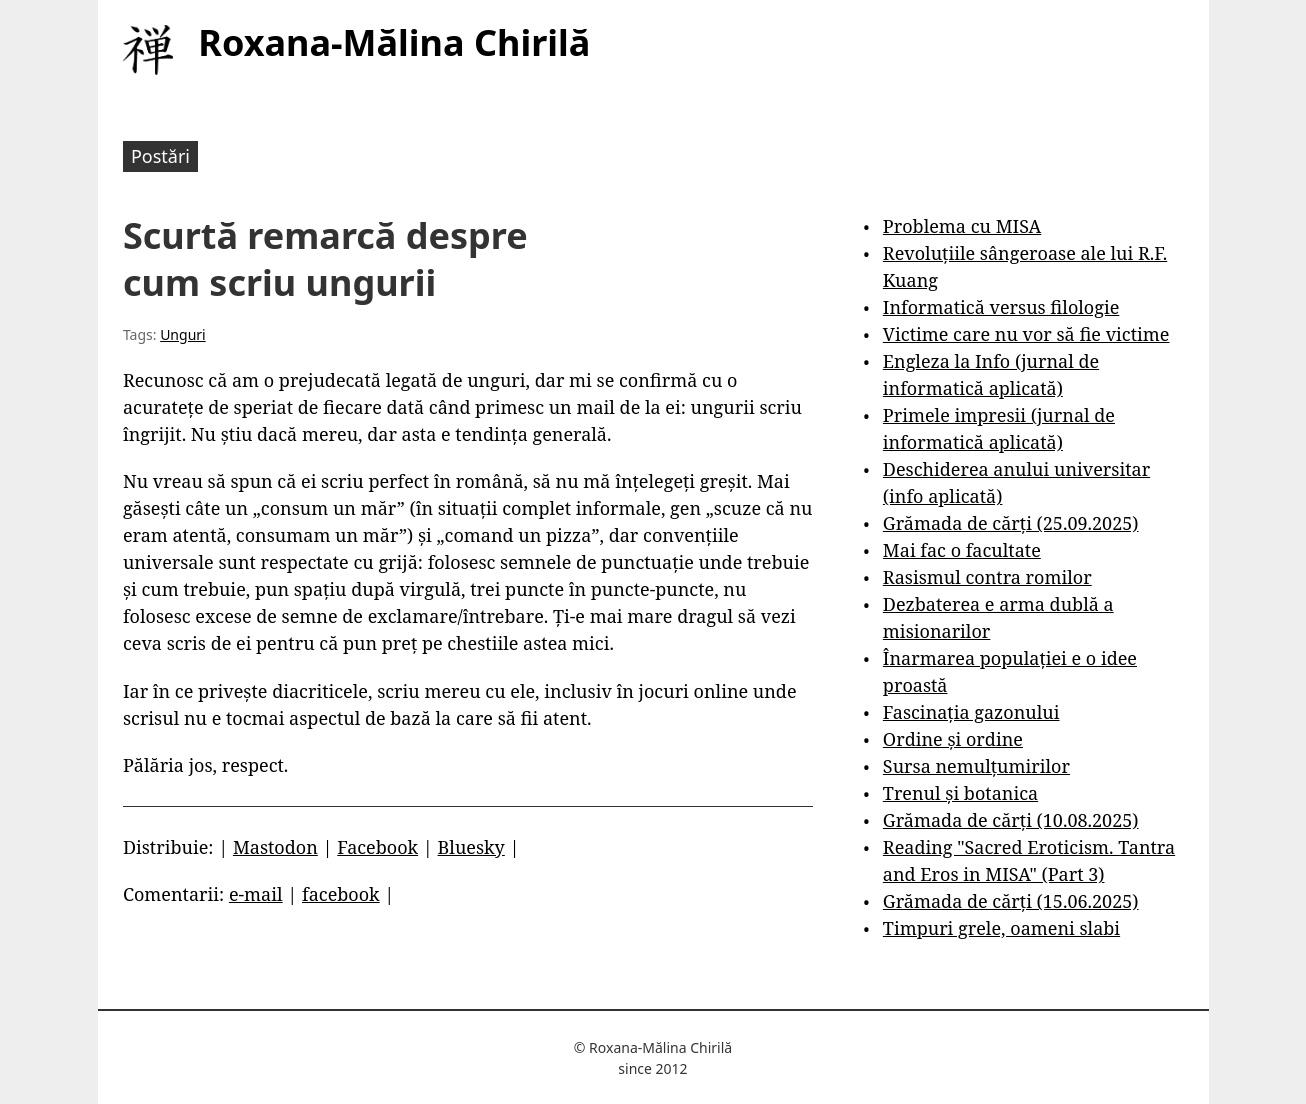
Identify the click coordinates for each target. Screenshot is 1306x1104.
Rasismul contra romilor (987, 577)
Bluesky (471, 847)
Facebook (377, 847)
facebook (341, 894)
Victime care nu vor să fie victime (1026, 334)
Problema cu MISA (962, 226)
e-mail (256, 894)
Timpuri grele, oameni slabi (1001, 928)
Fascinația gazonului (971, 712)
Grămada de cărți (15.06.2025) (1011, 901)
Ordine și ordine (953, 739)
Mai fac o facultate (962, 550)
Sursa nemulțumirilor (976, 766)
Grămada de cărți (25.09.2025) (1011, 523)
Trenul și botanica (960, 793)
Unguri (183, 334)
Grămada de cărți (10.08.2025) (1011, 820)
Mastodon (275, 847)
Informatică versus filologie (1001, 307)
